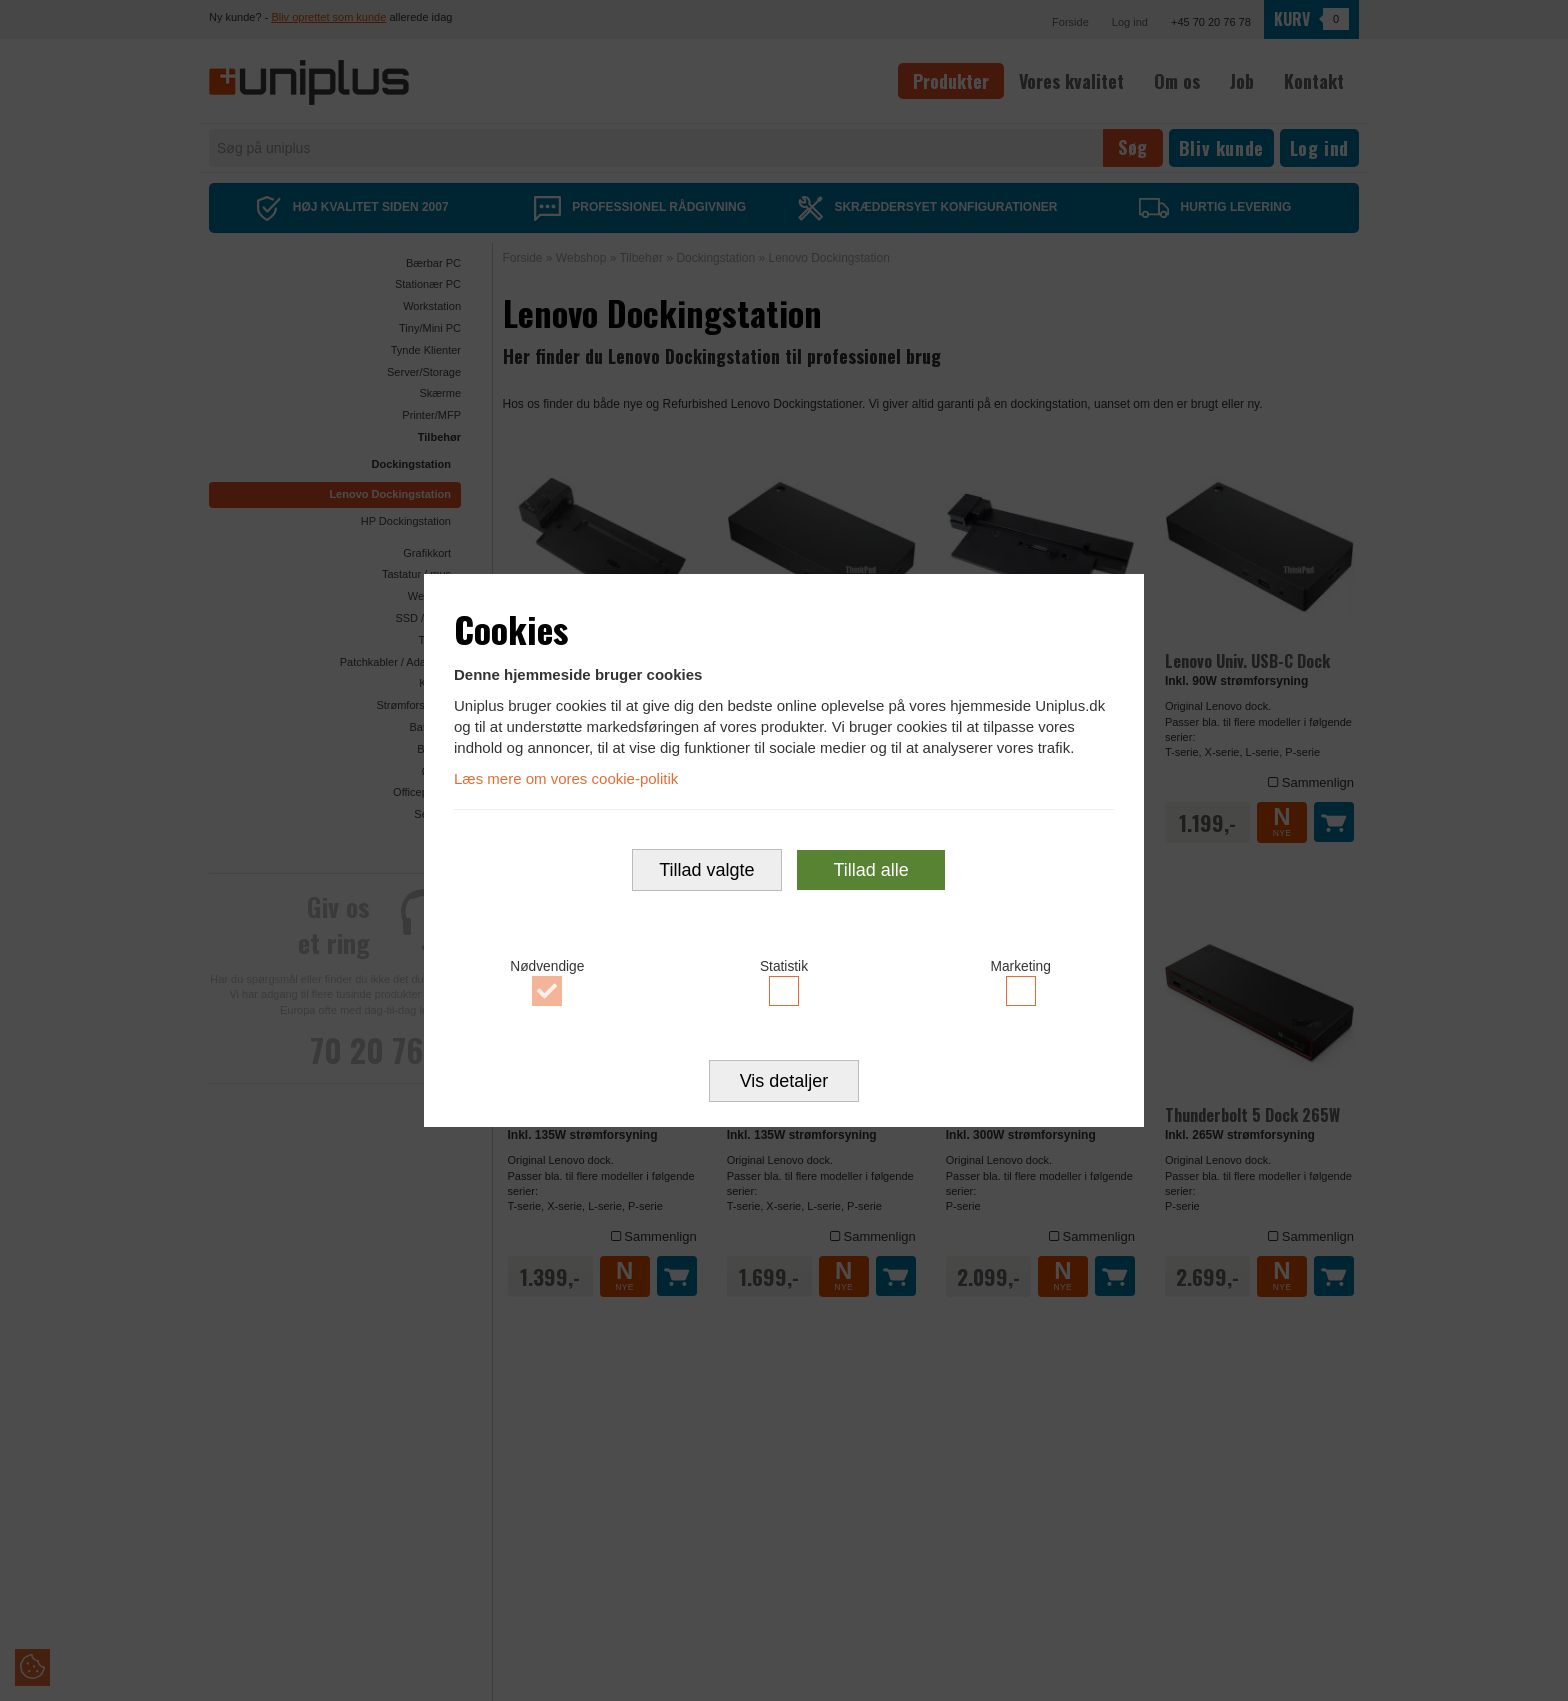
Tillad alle (870, 870)
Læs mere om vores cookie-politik (566, 777)
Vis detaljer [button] (784, 1082)
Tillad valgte (706, 870)
